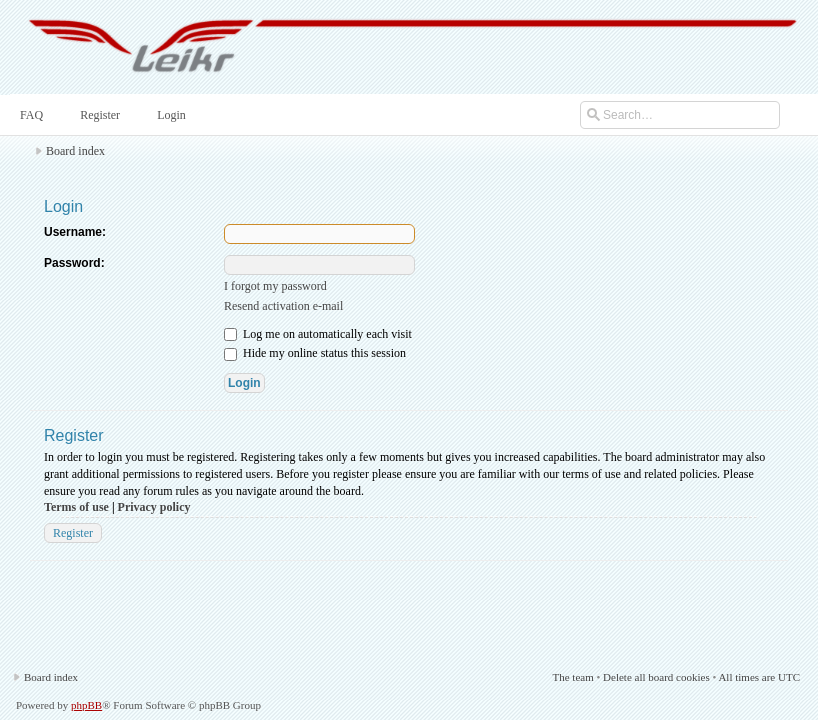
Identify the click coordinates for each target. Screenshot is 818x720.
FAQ (29, 115)
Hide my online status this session (315, 353)
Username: (75, 232)
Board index (75, 151)
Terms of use (76, 507)
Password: (74, 263)
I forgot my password (275, 286)
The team (572, 677)
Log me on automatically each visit (318, 334)
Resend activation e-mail (283, 306)
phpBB (86, 705)
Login (169, 115)
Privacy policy (154, 507)
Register (98, 115)
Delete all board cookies (656, 677)
